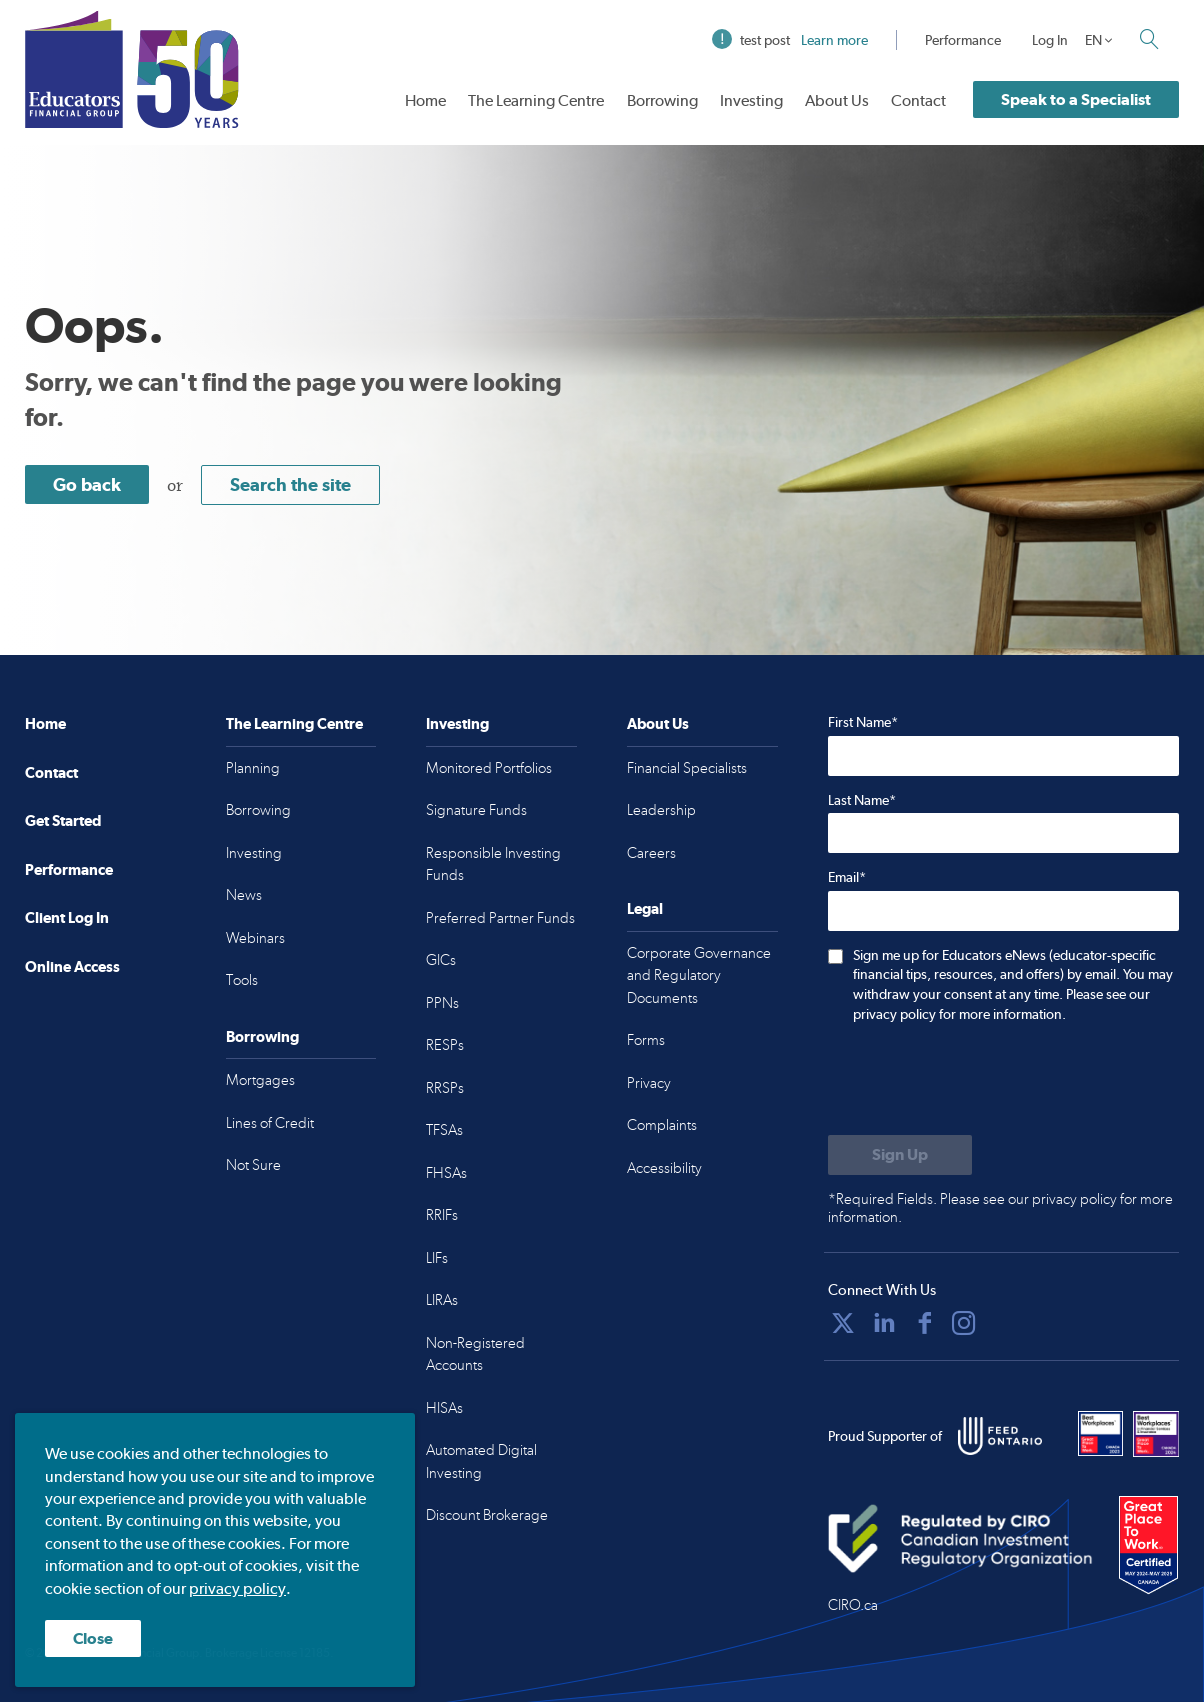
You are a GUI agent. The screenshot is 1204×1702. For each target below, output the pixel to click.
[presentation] (980, 1081)
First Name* (863, 722)
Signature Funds (476, 810)
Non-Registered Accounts (475, 1354)
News (244, 895)
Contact (918, 100)
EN (1093, 40)
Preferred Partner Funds (500, 918)
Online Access (72, 966)
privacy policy (237, 1588)
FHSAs (446, 1173)
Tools (242, 980)
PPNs (442, 1003)
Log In (1050, 40)
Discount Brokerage (487, 1515)
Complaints (662, 1125)
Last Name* (862, 800)
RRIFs (442, 1215)
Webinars (255, 938)
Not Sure (253, 1165)
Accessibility (664, 1168)
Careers (651, 853)
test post (790, 40)
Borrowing (662, 100)
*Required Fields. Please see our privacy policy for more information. (1000, 1208)
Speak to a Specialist (1076, 99)
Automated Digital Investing (481, 1461)
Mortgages (260, 1080)
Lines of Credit (270, 1123)
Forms (646, 1040)
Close (93, 1638)
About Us (837, 100)
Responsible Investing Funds (493, 864)
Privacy (649, 1083)
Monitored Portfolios (489, 768)
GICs (441, 960)
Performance (963, 40)
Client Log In (67, 917)
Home (425, 100)
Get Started (63, 820)
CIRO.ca (853, 1605)
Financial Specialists (687, 768)
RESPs (445, 1045)
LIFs (437, 1258)
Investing (751, 100)
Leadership (661, 810)
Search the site (290, 484)
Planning (253, 768)
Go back (87, 484)
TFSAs (444, 1130)
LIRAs (442, 1300)
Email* (847, 877)
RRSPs (445, 1088)
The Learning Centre (536, 100)
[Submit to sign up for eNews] (900, 1155)
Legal (645, 908)
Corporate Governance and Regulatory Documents (699, 975)
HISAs (444, 1408)
